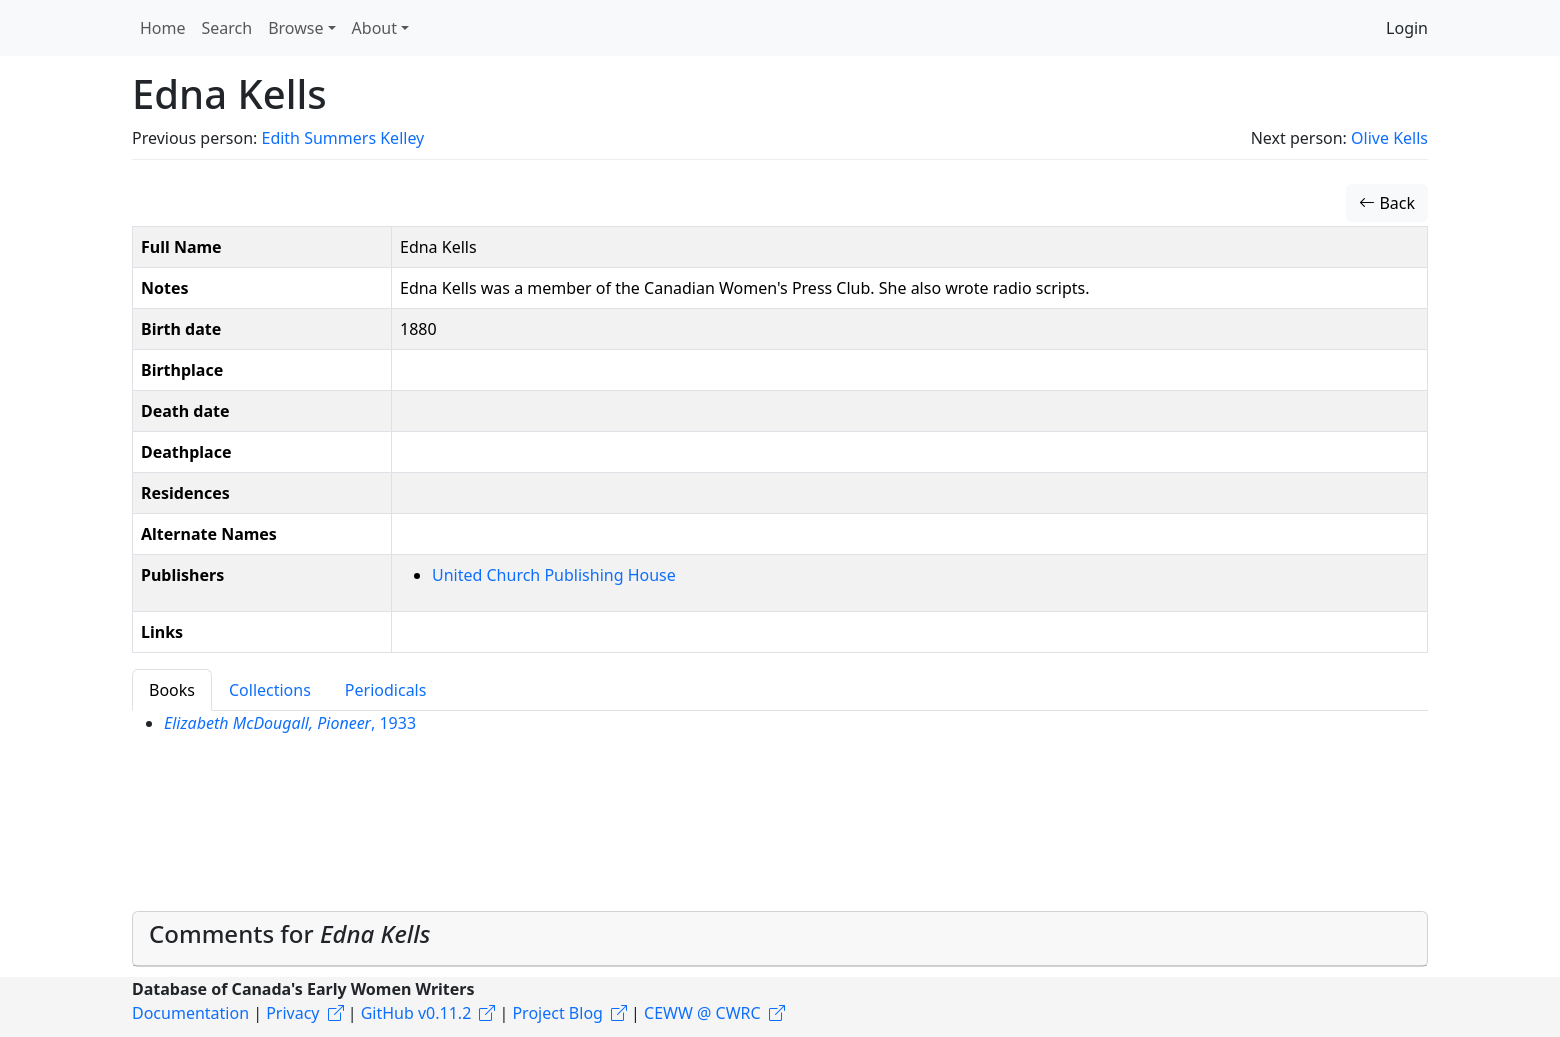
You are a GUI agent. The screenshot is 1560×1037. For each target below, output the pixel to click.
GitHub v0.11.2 (416, 1013)
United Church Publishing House (554, 575)
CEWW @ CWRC (702, 1013)
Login (1407, 28)
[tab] (780, 939)
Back (1387, 203)
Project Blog (557, 1013)
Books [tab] (172, 690)
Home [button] (163, 28)
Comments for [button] (289, 933)
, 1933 (290, 723)
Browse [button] (295, 28)
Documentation (190, 1013)
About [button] (374, 28)
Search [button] (227, 28)
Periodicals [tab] (386, 690)
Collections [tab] (270, 690)
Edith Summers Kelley (342, 138)
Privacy (292, 1013)
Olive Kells (1389, 138)
